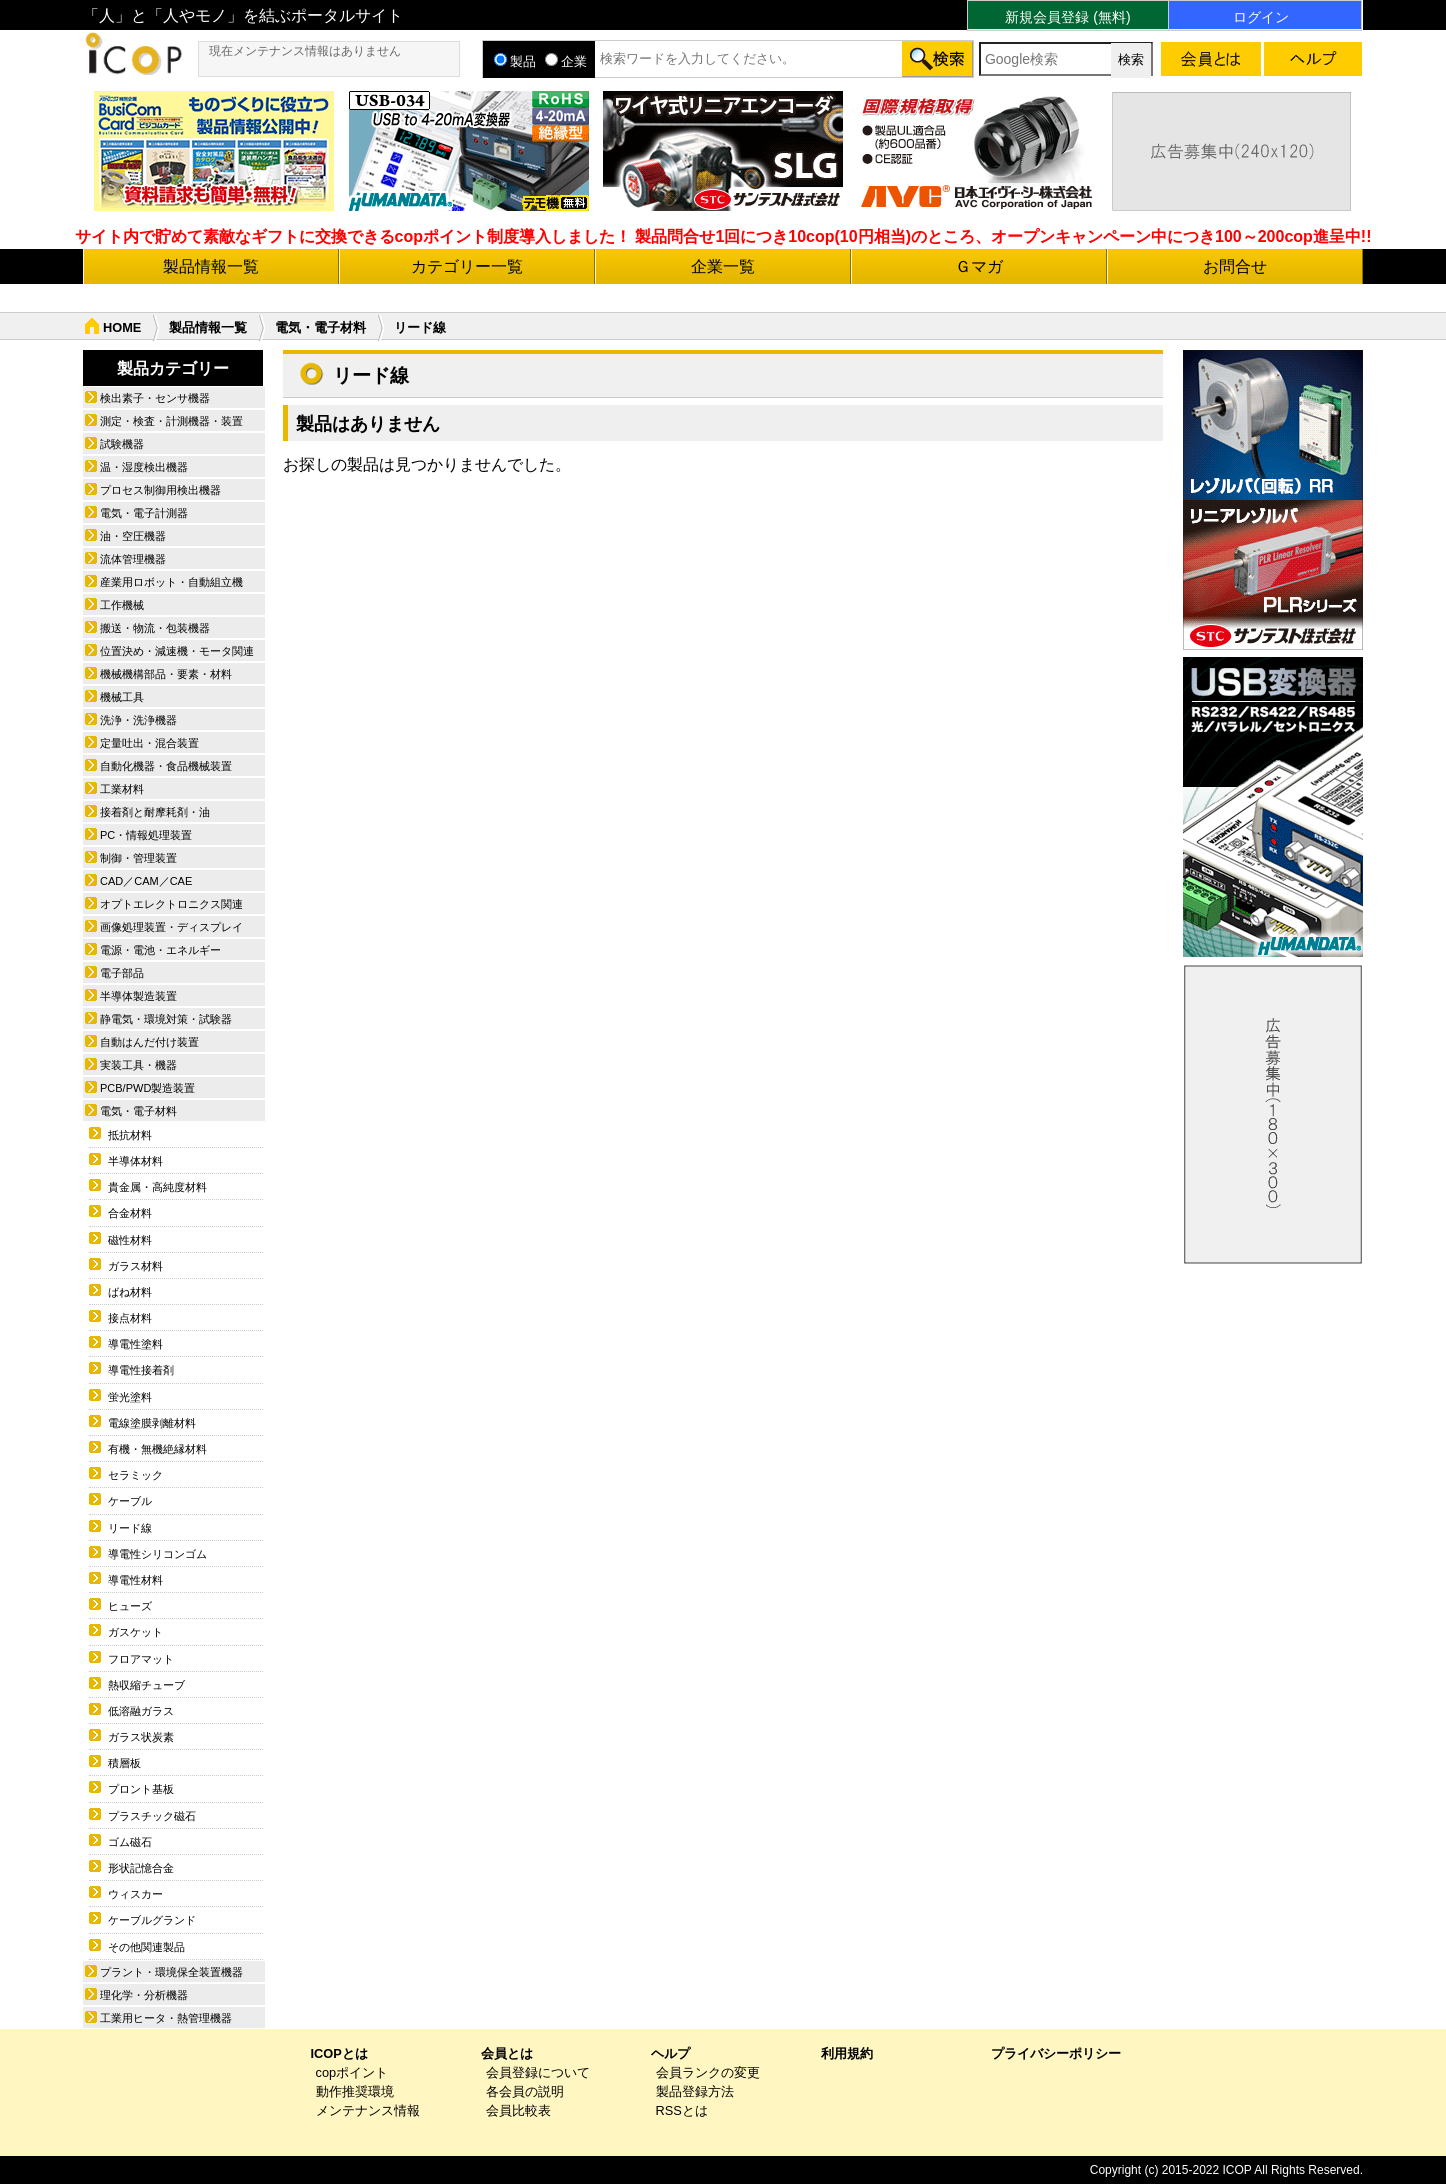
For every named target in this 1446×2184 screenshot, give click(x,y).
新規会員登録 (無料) (1067, 17)
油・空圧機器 (133, 536)
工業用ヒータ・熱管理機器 (166, 2018)
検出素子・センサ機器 (155, 398)
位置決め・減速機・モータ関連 (177, 651)
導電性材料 (135, 1580)
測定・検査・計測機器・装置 (171, 421)
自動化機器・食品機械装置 (166, 766)
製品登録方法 (695, 2091)
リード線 (130, 1528)
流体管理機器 (133, 559)
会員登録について (538, 2072)
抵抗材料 (130, 1135)
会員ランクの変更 (708, 2072)
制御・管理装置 (138, 858)
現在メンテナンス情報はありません (305, 51)
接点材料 (130, 1318)
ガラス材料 (135, 1266)
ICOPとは (339, 2053)
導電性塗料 (135, 1344)
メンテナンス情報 (368, 2110)
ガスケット (135, 1632)
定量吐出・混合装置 (149, 743)
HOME (122, 327)
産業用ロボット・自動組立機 (171, 582)
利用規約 (847, 2053)
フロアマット (141, 1659)
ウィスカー (135, 1894)
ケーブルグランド (152, 1920)
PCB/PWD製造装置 (147, 1088)
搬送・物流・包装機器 (155, 628)
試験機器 (122, 444)
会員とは (507, 2053)
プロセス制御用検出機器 (160, 490)
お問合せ (1235, 266)
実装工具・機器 (138, 1065)
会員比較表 (518, 2110)
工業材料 (122, 789)
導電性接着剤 (141, 1370)
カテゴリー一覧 (467, 266)
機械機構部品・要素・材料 (166, 674)
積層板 (124, 1763)
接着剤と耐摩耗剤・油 (155, 812)
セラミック (135, 1475)
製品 (515, 61)
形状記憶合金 (141, 1868)
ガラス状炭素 (141, 1737)
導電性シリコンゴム (157, 1554)
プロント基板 (141, 1789)
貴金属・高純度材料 (157, 1187)
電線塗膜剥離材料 (152, 1423)
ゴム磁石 (130, 1842)
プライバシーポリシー (1056, 2053)
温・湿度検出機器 (144, 467)
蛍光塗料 (130, 1397)
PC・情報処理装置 (146, 835)
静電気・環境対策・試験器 (166, 1019)
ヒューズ (130, 1606)
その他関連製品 (146, 1947)
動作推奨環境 (355, 2091)
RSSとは (682, 2110)
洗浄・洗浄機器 (138, 720)
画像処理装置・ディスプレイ (171, 927)
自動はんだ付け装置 (149, 1042)
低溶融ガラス (141, 1711)
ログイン (1261, 17)
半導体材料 (135, 1161)
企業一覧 (723, 266)
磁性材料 (130, 1240)
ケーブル (130, 1501)
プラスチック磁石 (152, 1816)
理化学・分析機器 (144, 1995)
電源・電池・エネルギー (160, 950)
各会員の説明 (525, 2091)
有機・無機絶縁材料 (157, 1449)
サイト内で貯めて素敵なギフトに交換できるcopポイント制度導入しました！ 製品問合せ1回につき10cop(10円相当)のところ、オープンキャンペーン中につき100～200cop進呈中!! (723, 236)
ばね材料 (130, 1292)
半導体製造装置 (138, 996)
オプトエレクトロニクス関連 (171, 904)
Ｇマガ (979, 266)
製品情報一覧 (211, 266)
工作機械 (122, 605)
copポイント (352, 2072)
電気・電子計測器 (144, 513)
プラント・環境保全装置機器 (171, 1972)
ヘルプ (670, 2053)
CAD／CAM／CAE (146, 881)
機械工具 (122, 697)
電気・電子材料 (320, 327)
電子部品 (122, 973)
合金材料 (130, 1213)
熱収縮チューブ (146, 1685)
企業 (566, 61)
